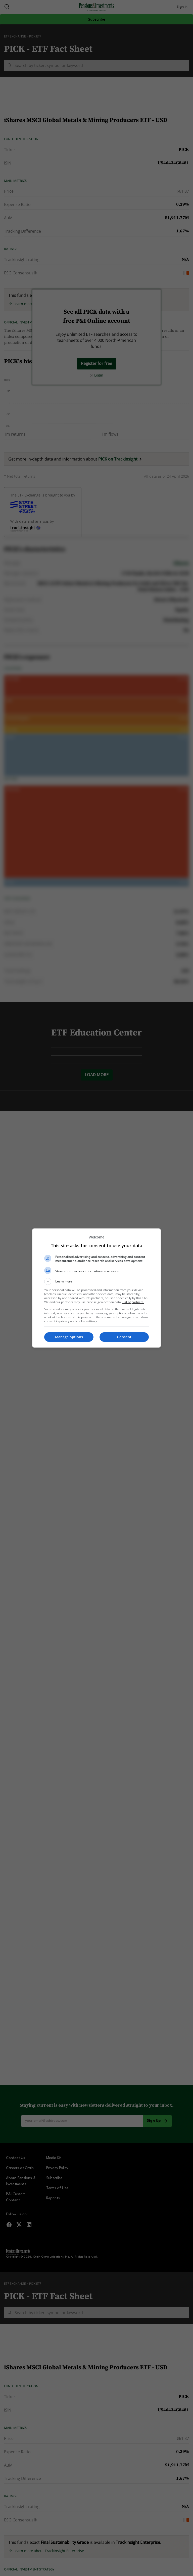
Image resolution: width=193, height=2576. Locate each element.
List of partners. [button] (133, 1302)
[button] (96, 1281)
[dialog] (96, 1288)
